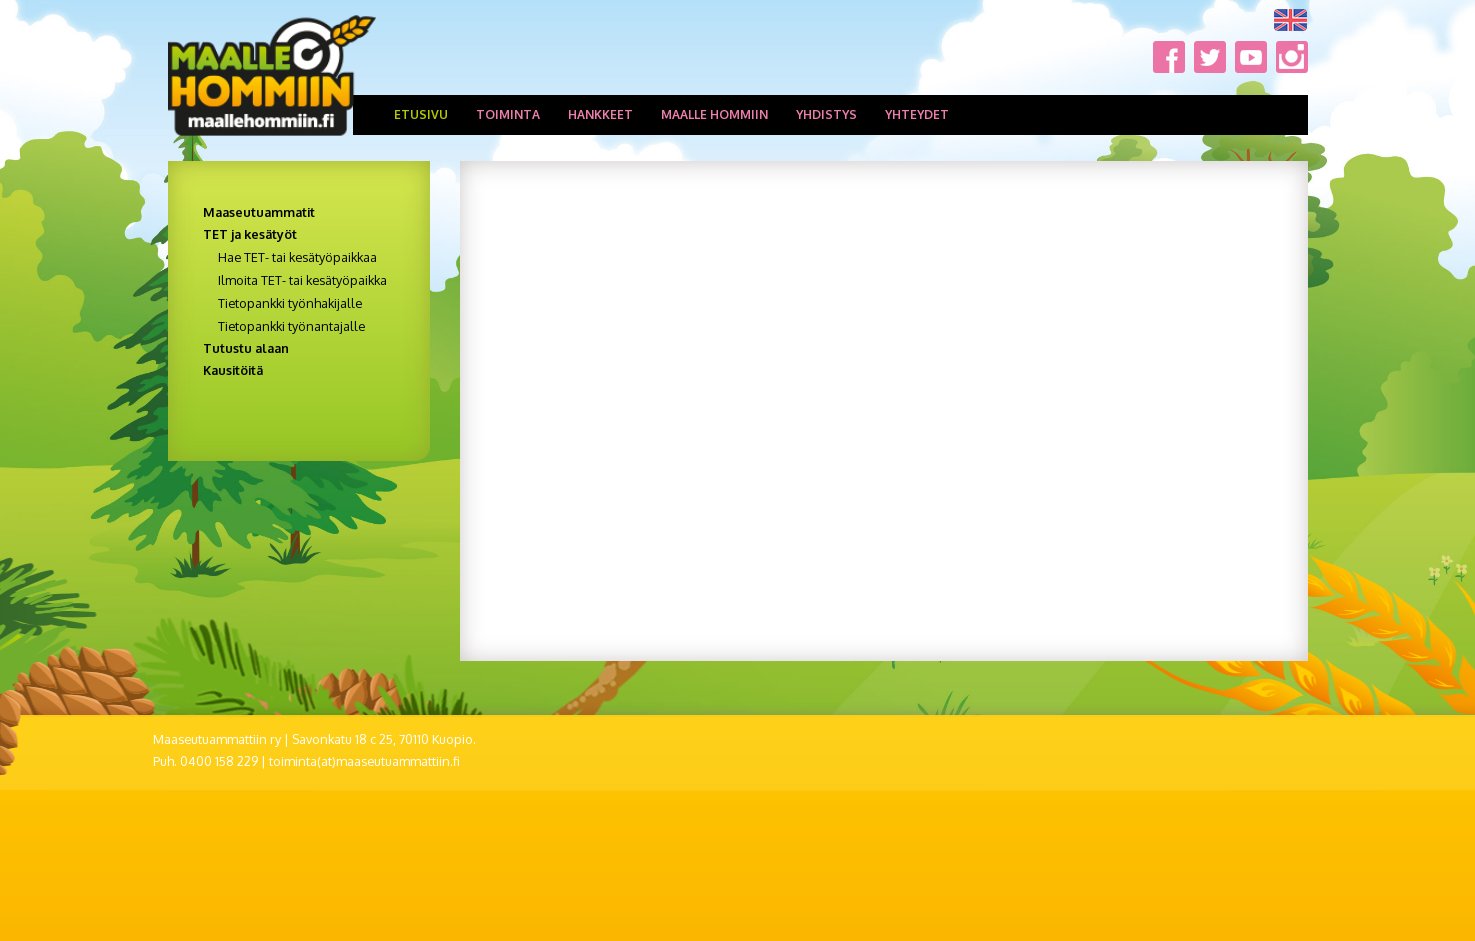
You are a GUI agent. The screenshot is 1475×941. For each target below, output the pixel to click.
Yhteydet (917, 114)
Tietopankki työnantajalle (291, 326)
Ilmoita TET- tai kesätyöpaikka (302, 280)
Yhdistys (826, 114)
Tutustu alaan (246, 348)
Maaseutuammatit (259, 212)
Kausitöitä (233, 370)
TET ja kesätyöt (250, 234)
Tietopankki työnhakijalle (290, 303)
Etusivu (421, 114)
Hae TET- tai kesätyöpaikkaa (297, 257)
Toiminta (508, 114)
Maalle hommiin (714, 114)
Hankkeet (600, 114)
